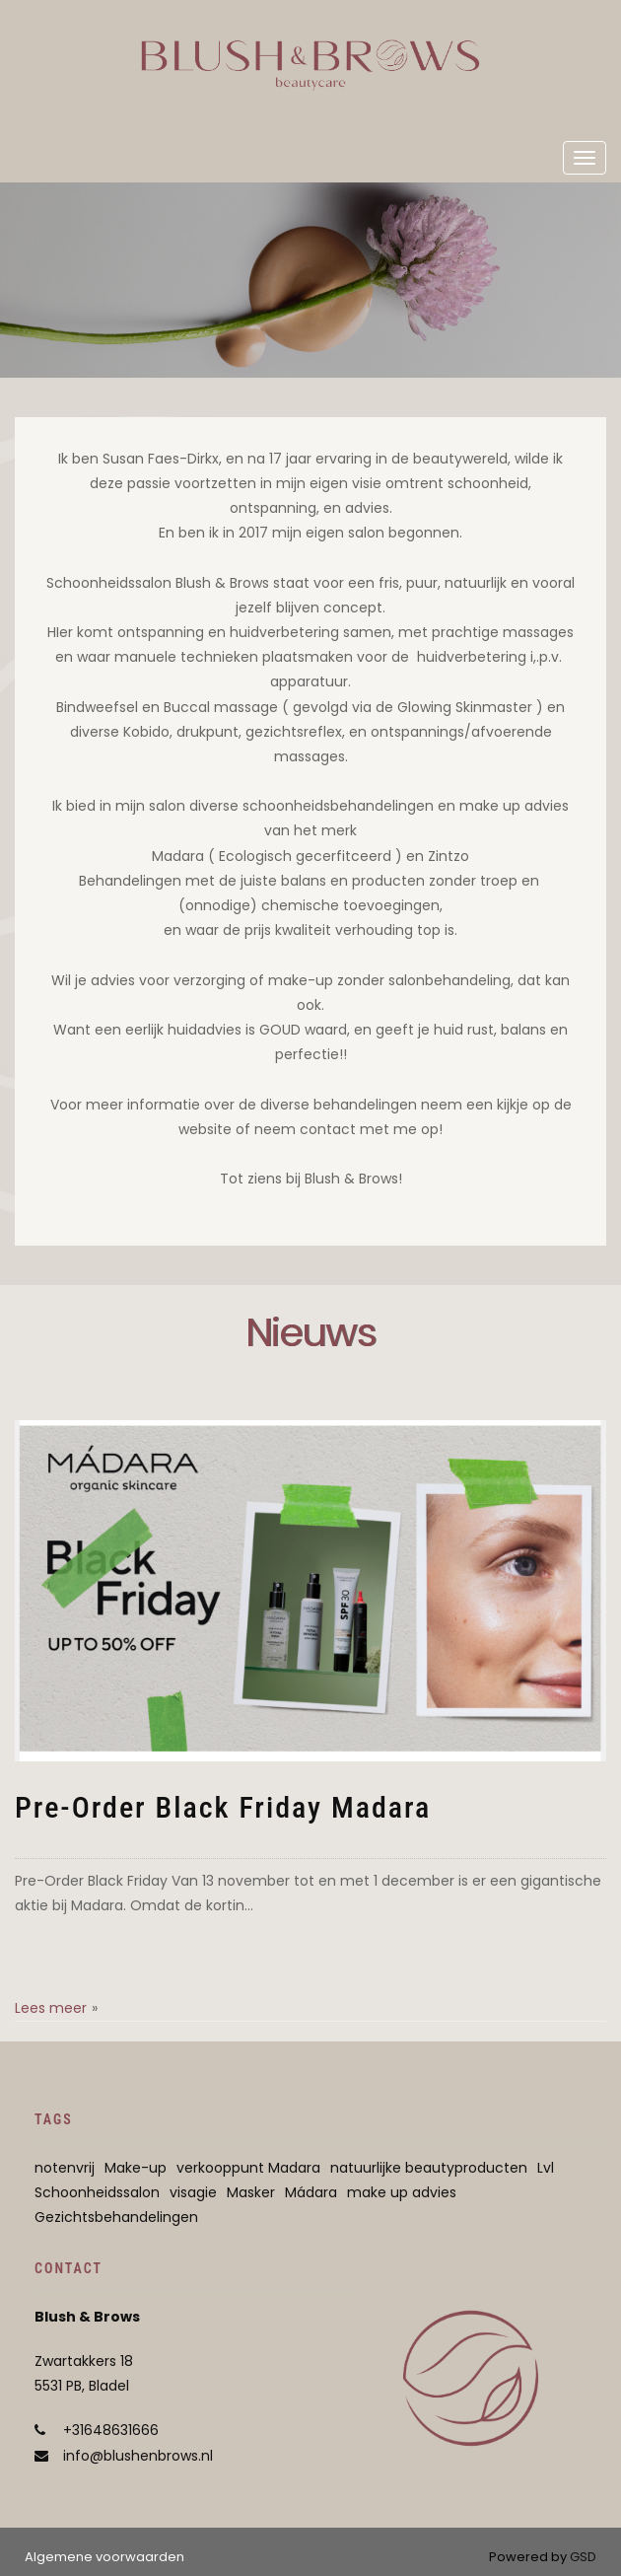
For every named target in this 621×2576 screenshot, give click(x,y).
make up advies (401, 2192)
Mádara (311, 2192)
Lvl (545, 2168)
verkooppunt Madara (248, 2168)
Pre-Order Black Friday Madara (223, 1807)
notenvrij (64, 2168)
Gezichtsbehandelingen (116, 2217)
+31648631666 (111, 2430)
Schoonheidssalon (97, 2192)
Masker (251, 2192)
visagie (193, 2192)
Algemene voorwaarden (104, 2556)
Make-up (135, 2168)
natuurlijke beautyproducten (428, 2168)
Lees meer (51, 2008)
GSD (583, 2556)
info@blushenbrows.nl (138, 2456)
